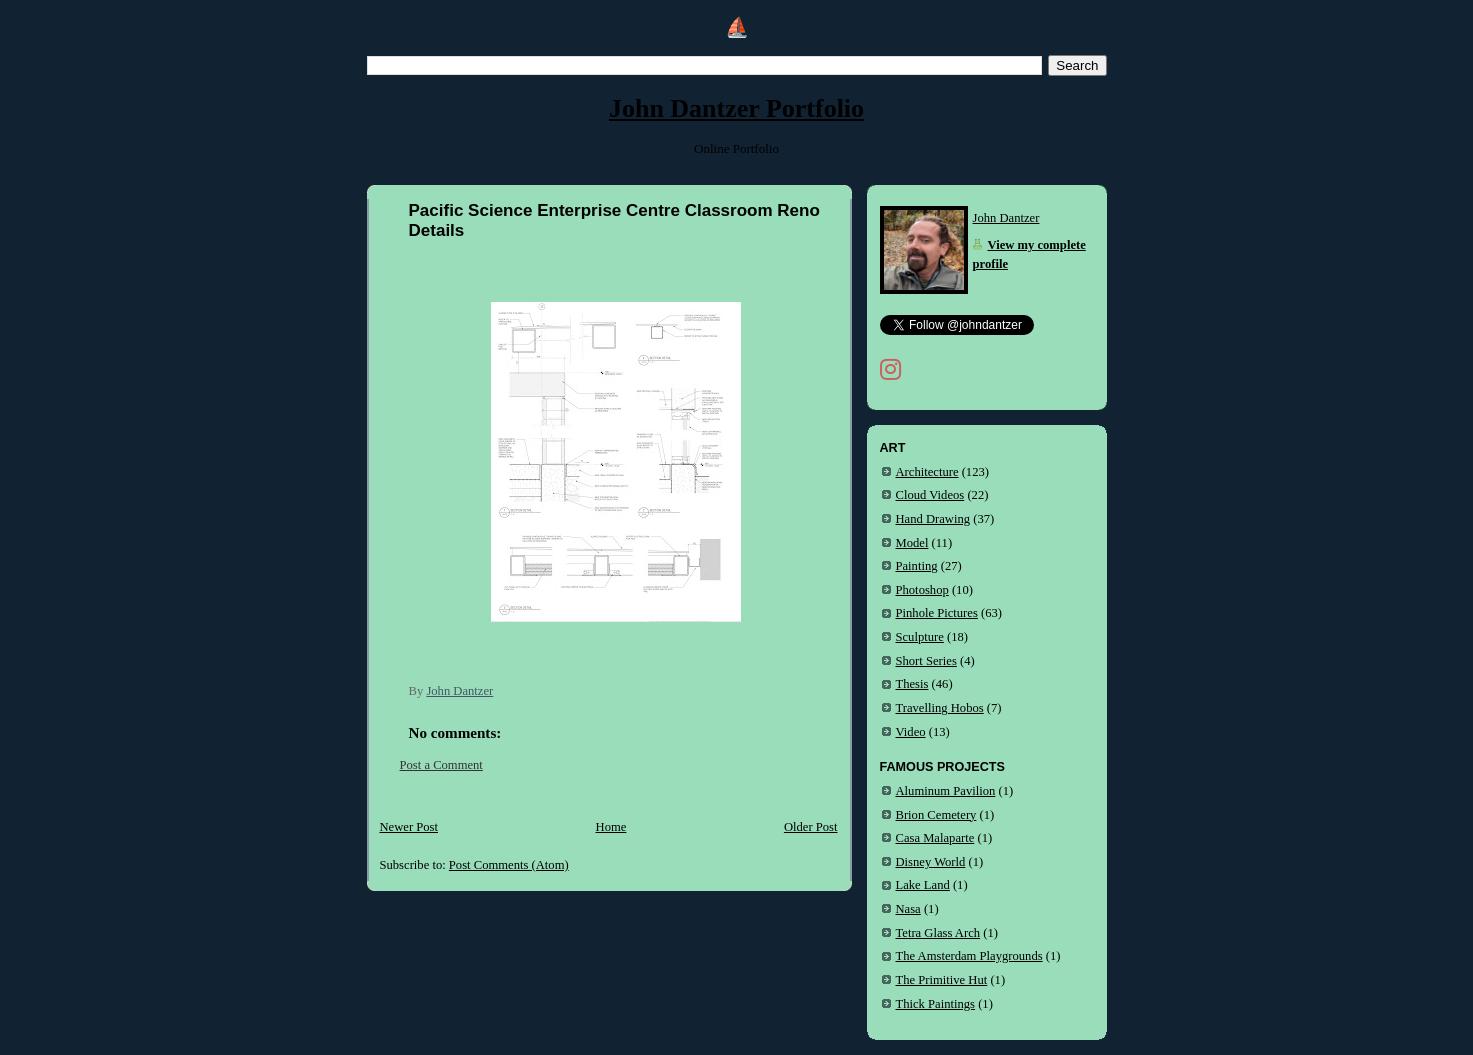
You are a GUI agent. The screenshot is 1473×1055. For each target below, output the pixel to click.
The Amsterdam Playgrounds (969, 956)
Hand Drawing (933, 519)
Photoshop (922, 590)
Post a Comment (441, 765)
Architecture (927, 472)
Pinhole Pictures (937, 613)
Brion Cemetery (936, 815)
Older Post (811, 827)
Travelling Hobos (940, 708)
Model (912, 543)
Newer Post (409, 827)
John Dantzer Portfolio (736, 108)
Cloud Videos (930, 495)
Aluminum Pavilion (946, 791)
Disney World (931, 862)
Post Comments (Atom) (509, 865)
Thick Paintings (936, 1004)
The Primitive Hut (942, 980)
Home (611, 827)
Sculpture (920, 637)
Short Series (926, 661)
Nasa (908, 909)
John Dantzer (1006, 218)
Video (911, 732)
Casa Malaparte (935, 838)
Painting (917, 566)
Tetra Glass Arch (938, 933)
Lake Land (923, 885)
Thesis (912, 684)
